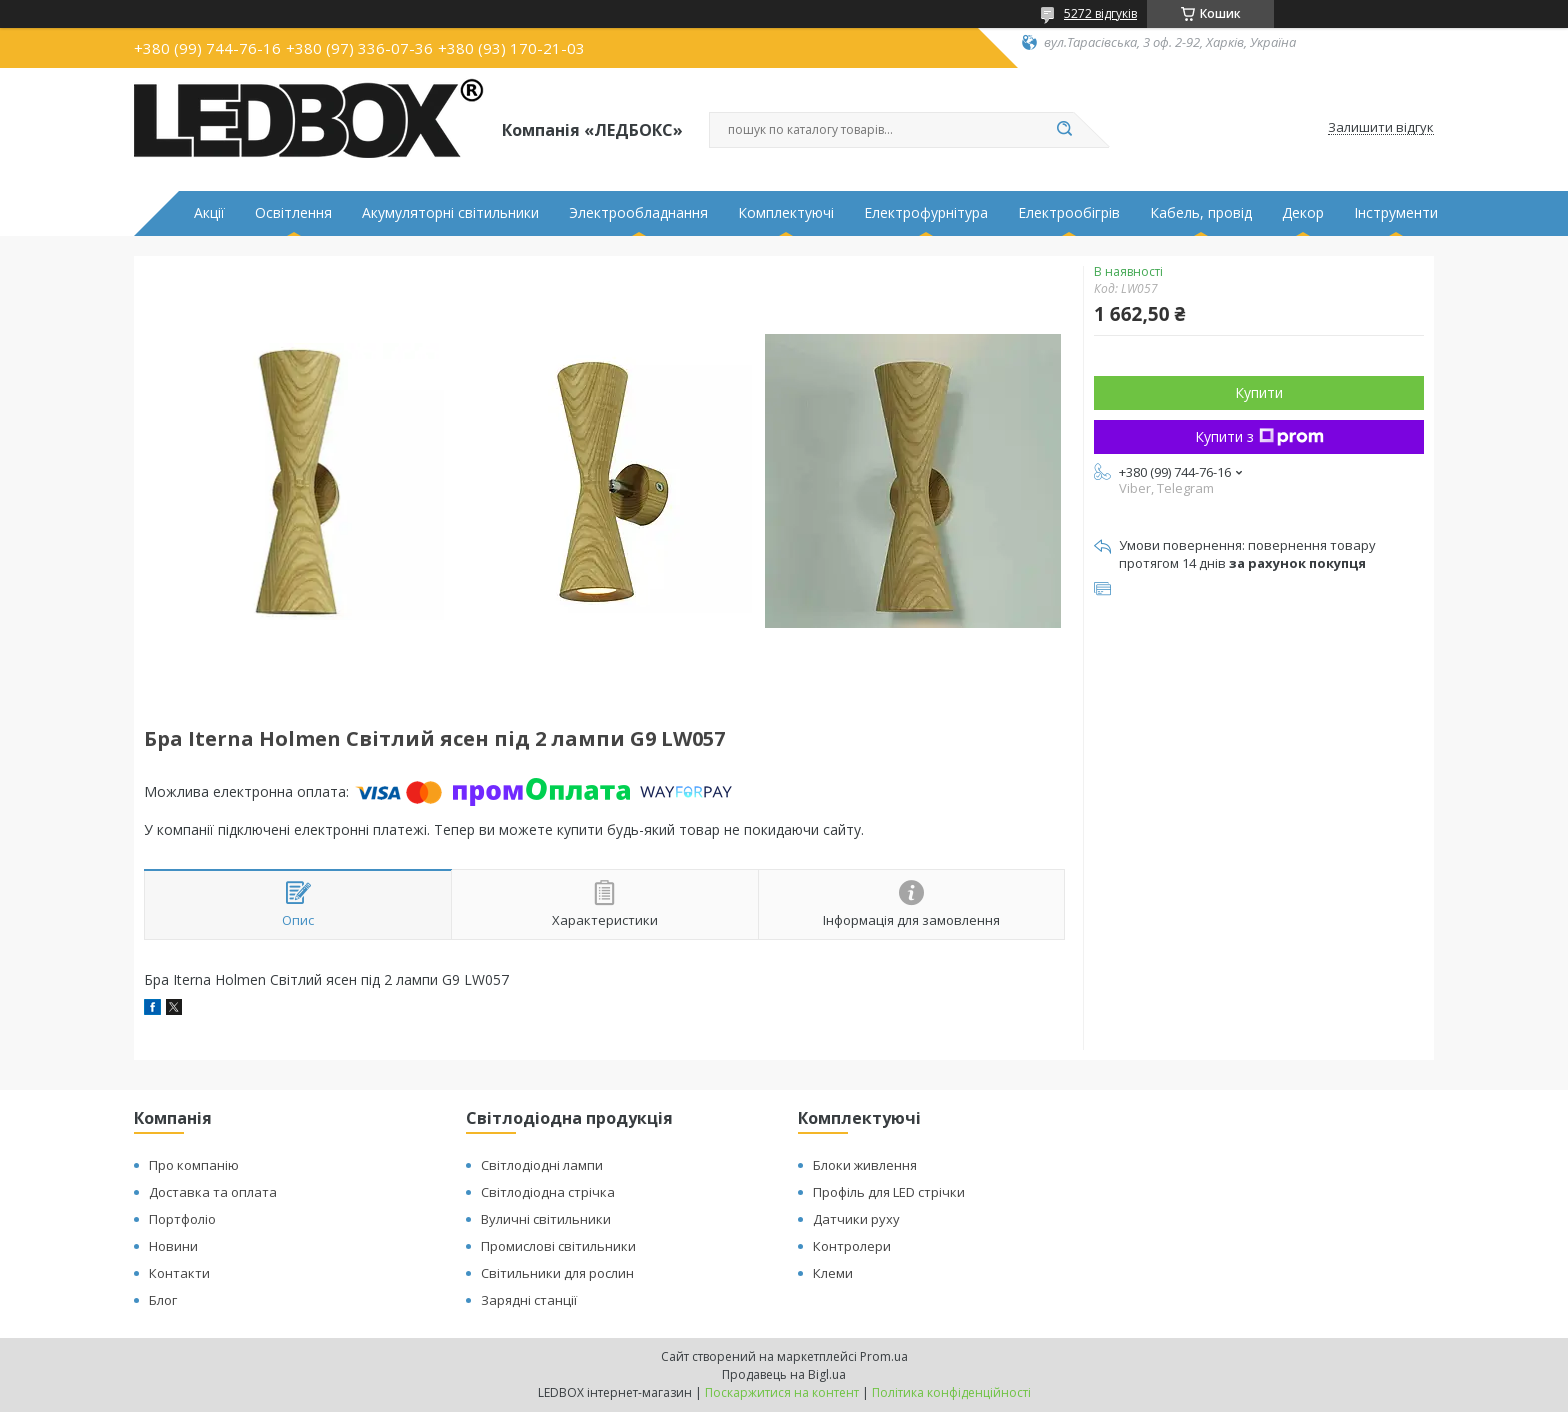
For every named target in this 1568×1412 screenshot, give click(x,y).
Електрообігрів (1069, 213)
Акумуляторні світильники (450, 213)
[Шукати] (1064, 130)
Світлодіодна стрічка (548, 1192)
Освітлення (293, 213)
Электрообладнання (638, 213)
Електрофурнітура (926, 213)
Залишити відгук (1381, 128)
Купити (1259, 392)
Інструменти (1396, 213)
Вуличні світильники (546, 1219)
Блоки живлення (865, 1165)
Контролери (852, 1246)
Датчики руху (856, 1219)
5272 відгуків (1100, 13)
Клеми (833, 1273)
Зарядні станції (529, 1300)
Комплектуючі (786, 213)
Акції (209, 213)
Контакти (179, 1273)
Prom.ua (884, 1356)
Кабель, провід (1201, 213)
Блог (163, 1300)
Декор (1303, 213)
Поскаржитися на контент (782, 1392)
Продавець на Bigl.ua (784, 1374)
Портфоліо (182, 1219)
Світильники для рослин (557, 1273)
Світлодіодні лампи (542, 1165)
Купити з (1259, 436)
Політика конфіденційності (951, 1392)
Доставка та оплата (213, 1192)
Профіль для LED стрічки (889, 1192)
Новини (173, 1246)
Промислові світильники (558, 1246)
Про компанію (194, 1165)
